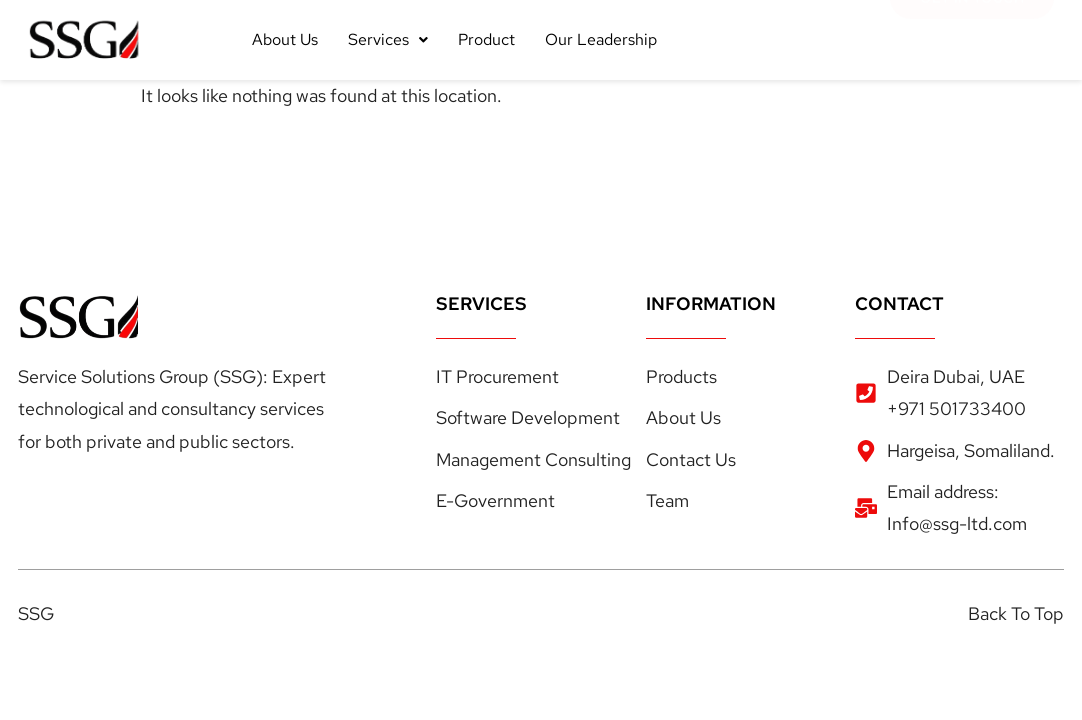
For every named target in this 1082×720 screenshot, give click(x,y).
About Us (285, 39)
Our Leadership (601, 39)
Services (388, 39)
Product (486, 39)
